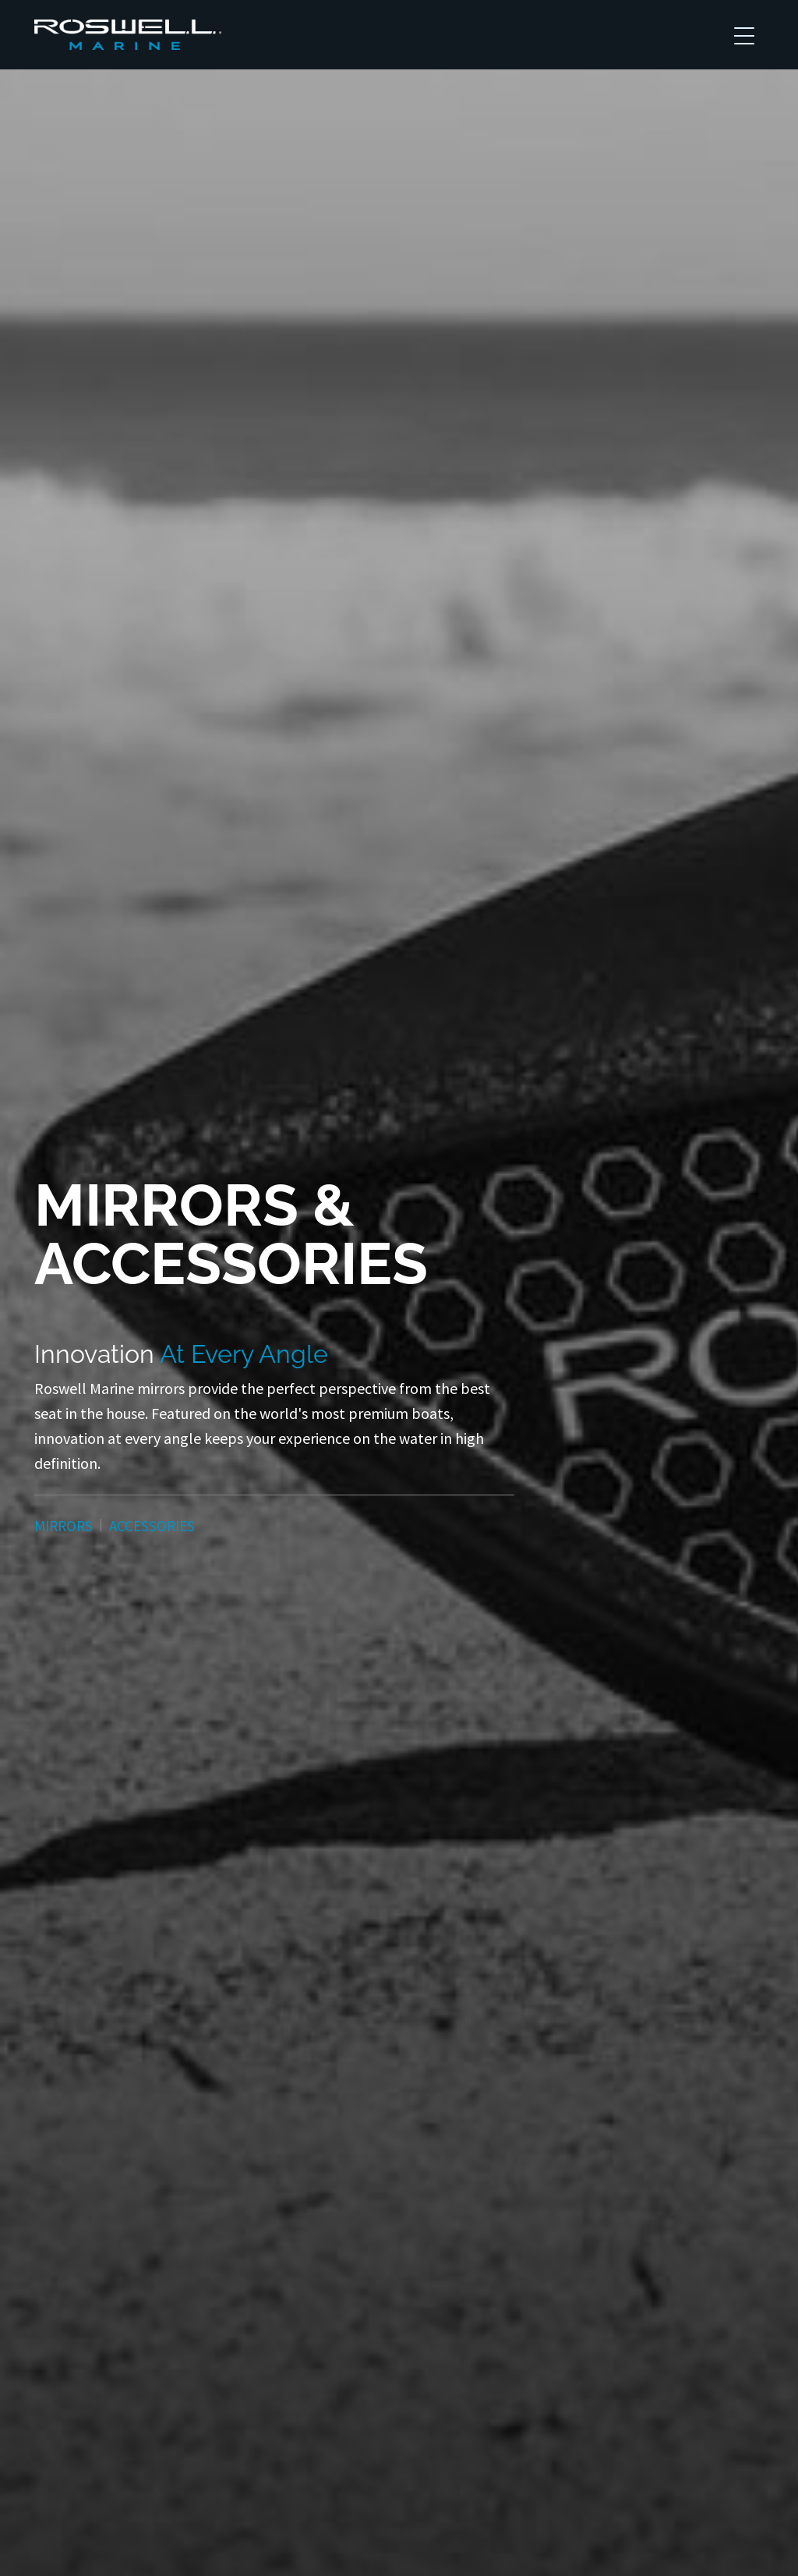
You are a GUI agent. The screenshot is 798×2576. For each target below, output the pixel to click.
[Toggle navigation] (744, 35)
